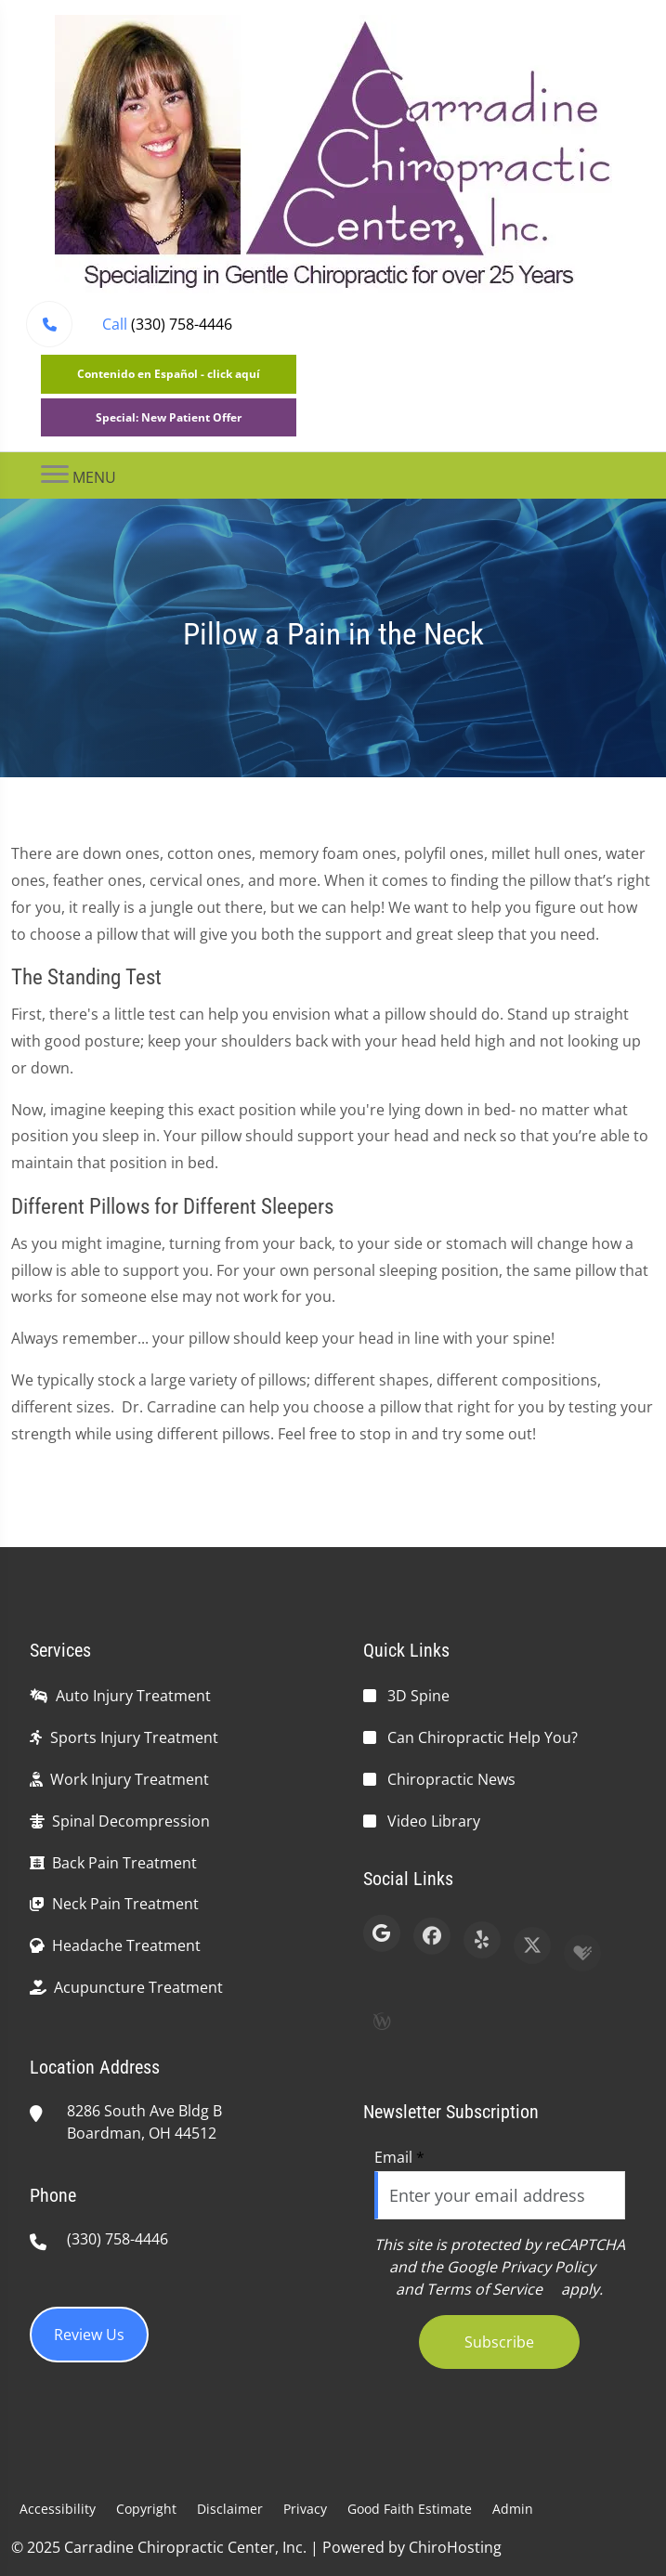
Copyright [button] (146, 2508)
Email (399, 2157)
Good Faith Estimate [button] (409, 2508)
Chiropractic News (451, 1779)
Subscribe (499, 2342)
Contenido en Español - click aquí (168, 374)
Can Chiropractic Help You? (482, 1737)
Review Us (89, 2334)
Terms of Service (484, 2289)
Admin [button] (512, 2508)
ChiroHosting (455, 2547)
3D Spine (418, 1695)
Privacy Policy (548, 2267)
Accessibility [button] (58, 2508)
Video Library (433, 1821)
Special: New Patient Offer (169, 417)
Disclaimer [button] (230, 2508)
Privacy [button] (305, 2508)
